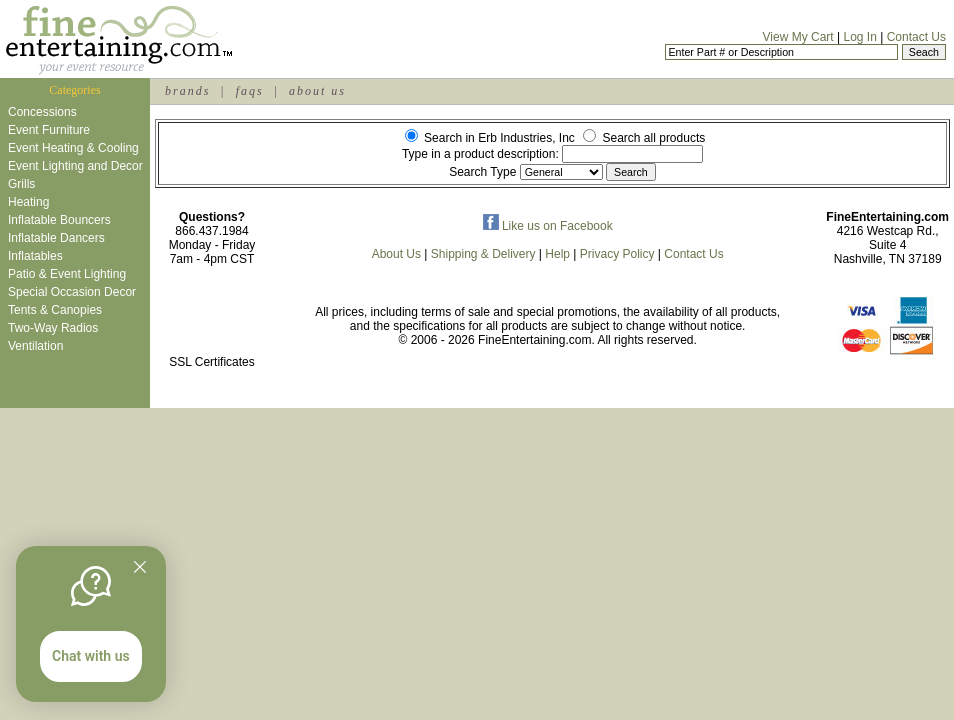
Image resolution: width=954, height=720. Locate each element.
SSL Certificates (212, 362)
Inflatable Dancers (56, 238)
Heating (28, 202)
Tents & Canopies (55, 310)
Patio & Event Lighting (67, 274)
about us (317, 91)
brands (187, 91)
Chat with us (91, 656)
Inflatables (35, 256)
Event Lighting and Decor (75, 166)
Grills (21, 184)
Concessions (42, 112)
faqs (250, 91)
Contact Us (916, 37)
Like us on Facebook (548, 226)
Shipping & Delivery (483, 254)
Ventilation (35, 346)
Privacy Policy (617, 254)
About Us (396, 254)
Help (557, 254)
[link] (212, 319)
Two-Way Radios (53, 328)
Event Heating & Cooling (73, 148)
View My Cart (798, 37)
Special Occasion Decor (72, 292)
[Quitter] (140, 567)
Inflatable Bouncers (59, 220)
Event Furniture (49, 130)
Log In (859, 37)
